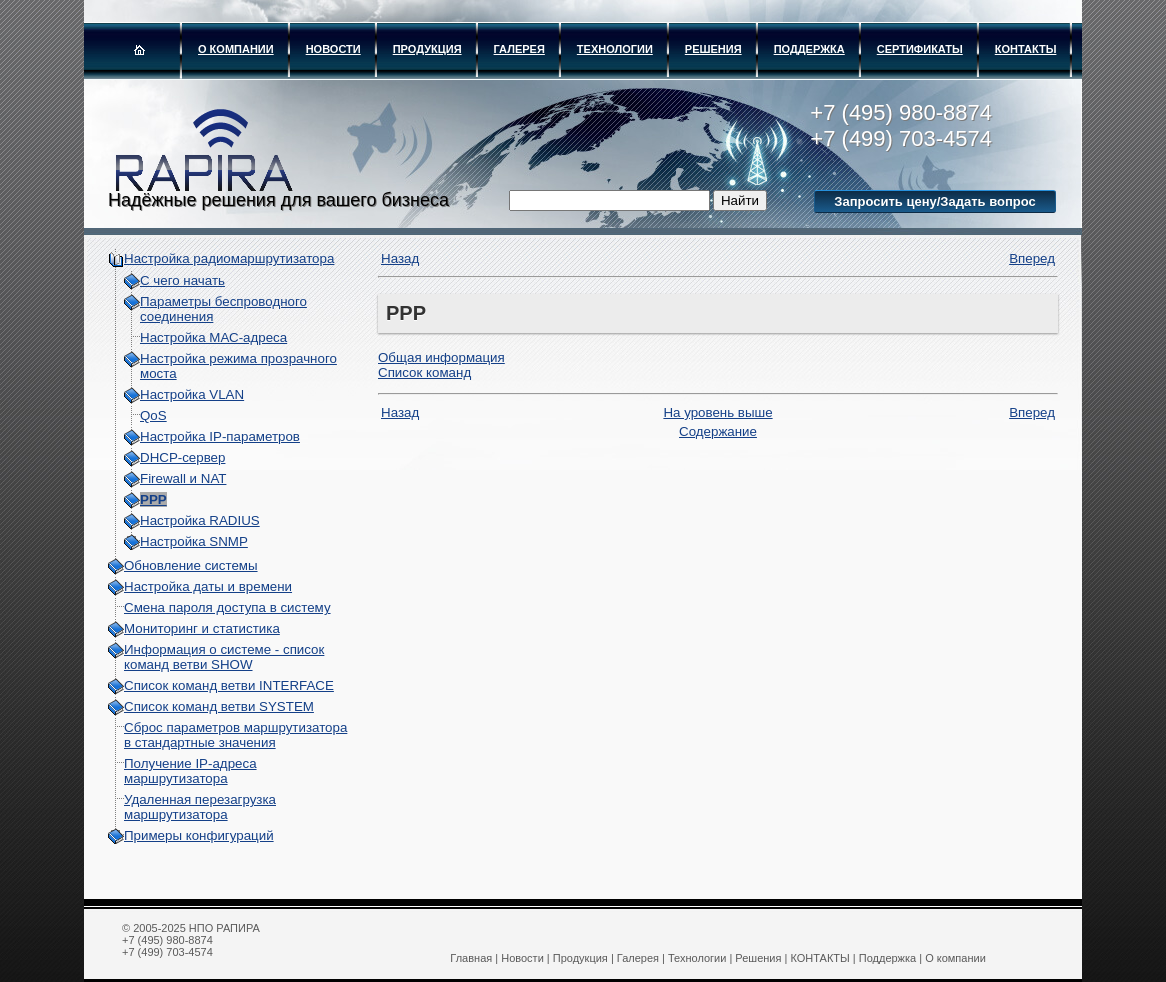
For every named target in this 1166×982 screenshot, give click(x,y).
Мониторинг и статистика (202, 628)
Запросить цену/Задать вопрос (934, 201)
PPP (153, 499)
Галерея (519, 49)
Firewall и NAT (183, 478)
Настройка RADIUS (200, 520)
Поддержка (809, 49)
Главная (471, 958)
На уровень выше (717, 412)
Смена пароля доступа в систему (227, 607)
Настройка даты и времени (208, 586)
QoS (153, 415)
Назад (400, 258)
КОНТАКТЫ (1026, 49)
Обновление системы (191, 565)
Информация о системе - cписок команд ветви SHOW (224, 657)
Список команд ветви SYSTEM (219, 706)
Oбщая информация (441, 357)
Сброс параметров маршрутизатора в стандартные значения (235, 735)
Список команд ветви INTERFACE (229, 685)
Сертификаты (920, 49)
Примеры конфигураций (199, 835)
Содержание (718, 431)
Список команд (424, 372)
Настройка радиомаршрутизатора (229, 258)
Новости (333, 49)
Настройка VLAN (192, 394)
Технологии (615, 49)
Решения (713, 49)
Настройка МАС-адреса (213, 337)
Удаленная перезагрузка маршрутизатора (200, 807)
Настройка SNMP (194, 541)
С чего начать (182, 280)
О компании (236, 49)
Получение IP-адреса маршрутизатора (190, 771)
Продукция (427, 49)
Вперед (1032, 258)
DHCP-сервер (182, 457)
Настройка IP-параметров (220, 436)
